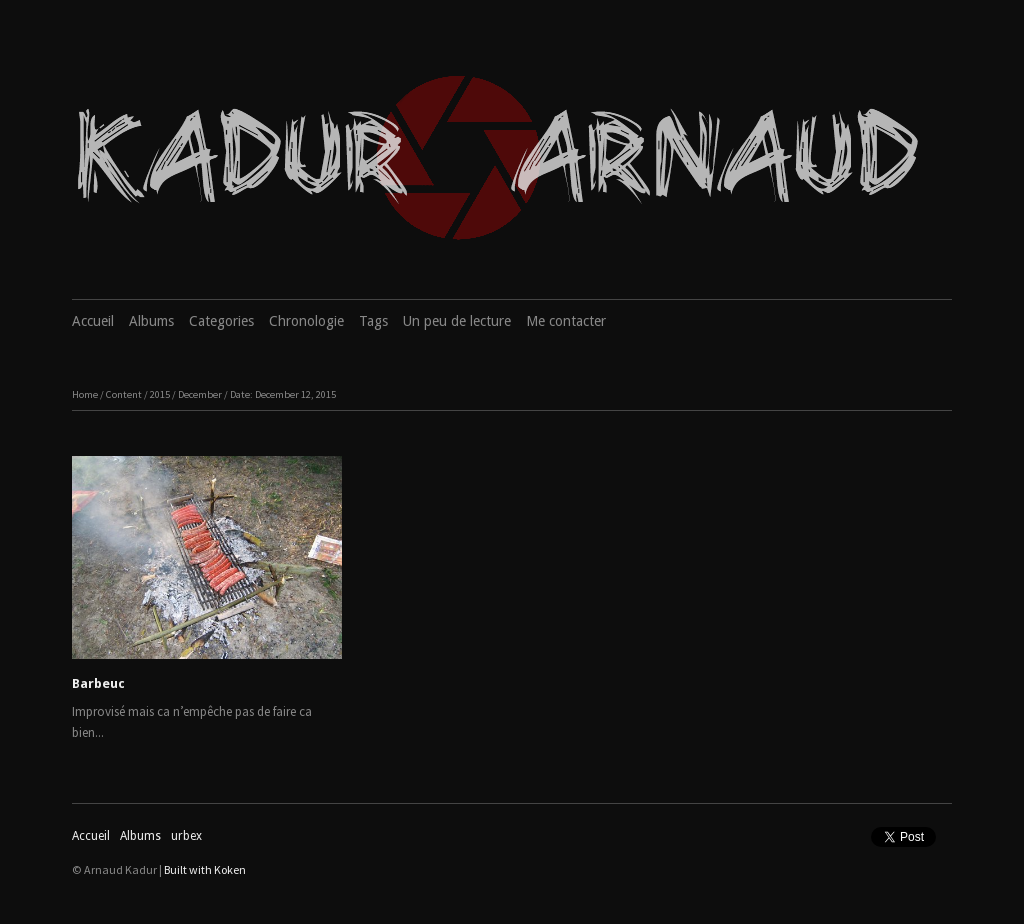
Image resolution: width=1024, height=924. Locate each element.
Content (124, 394)
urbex (186, 836)
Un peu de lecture (457, 321)
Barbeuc (98, 683)
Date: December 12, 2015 (283, 394)
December (200, 394)
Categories (221, 321)
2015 (160, 394)
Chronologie (306, 321)
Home (85, 394)
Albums (151, 321)
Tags (373, 321)
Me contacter (566, 321)
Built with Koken (205, 869)
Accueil (93, 321)
